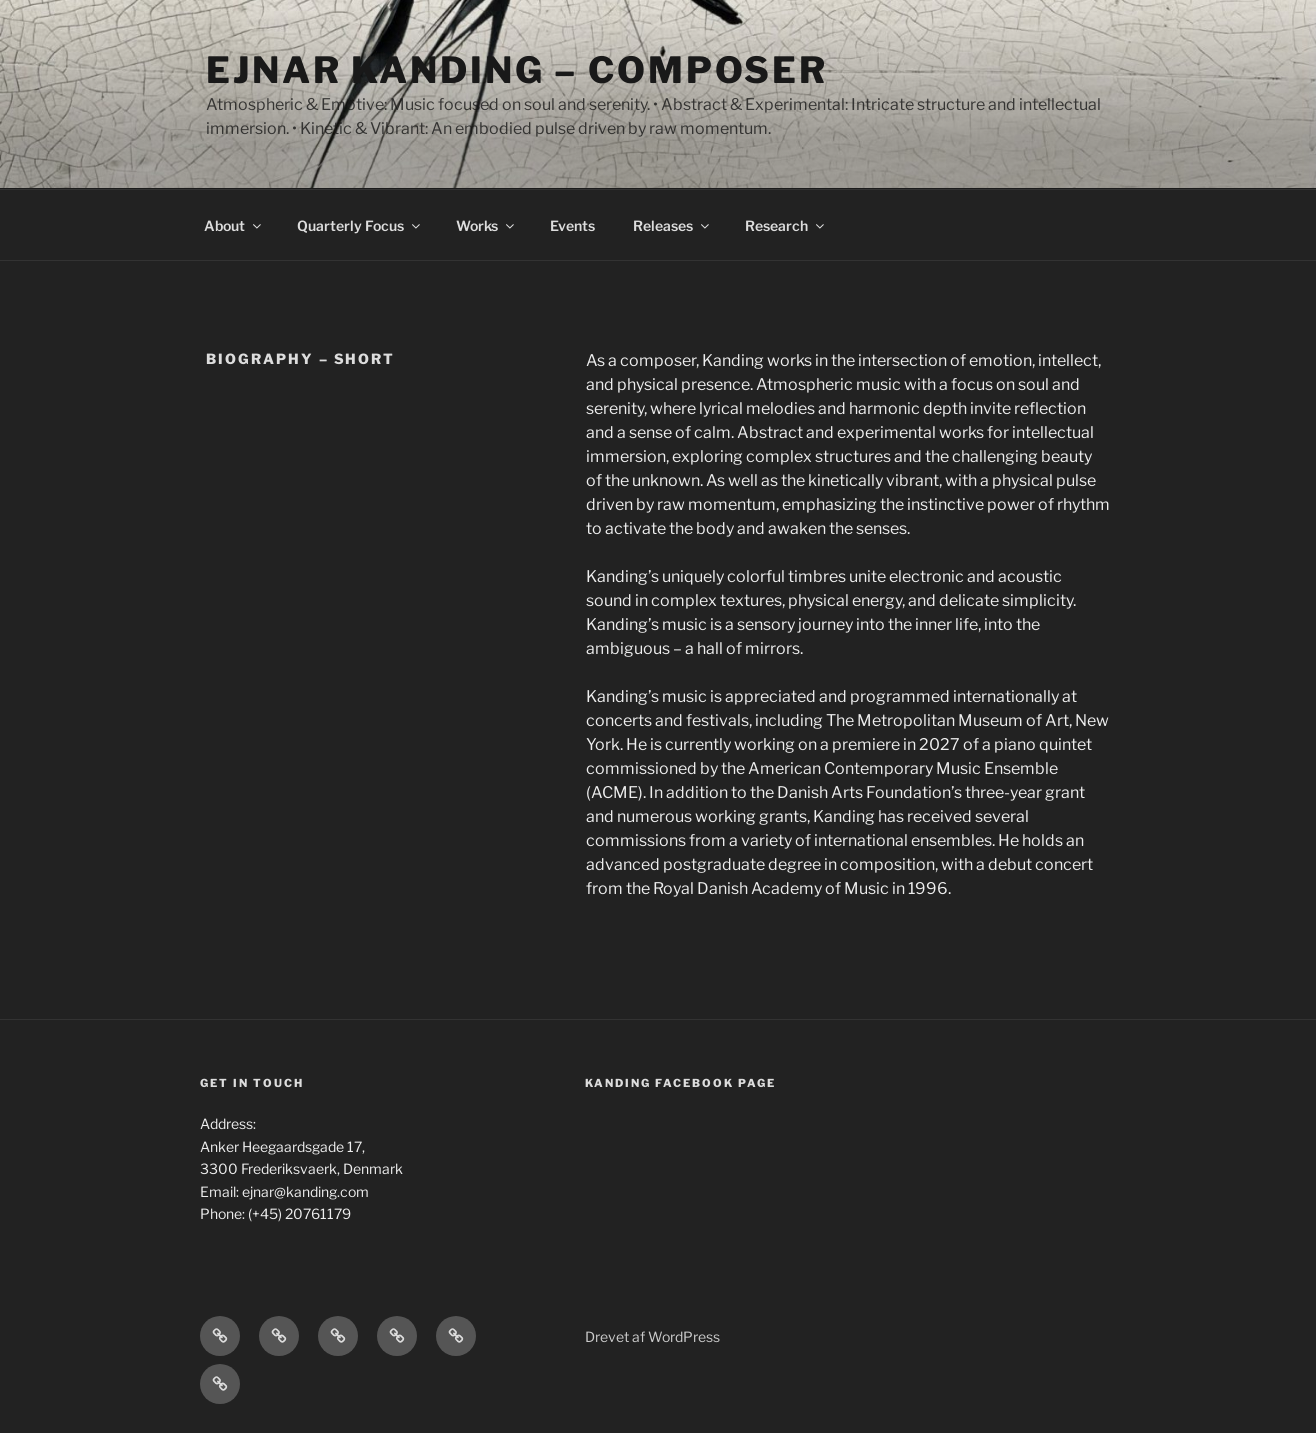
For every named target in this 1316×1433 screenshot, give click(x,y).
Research (786, 225)
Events (572, 225)
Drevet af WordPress (652, 1336)
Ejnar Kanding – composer (517, 70)
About (234, 225)
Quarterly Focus (360, 225)
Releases (672, 225)
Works (486, 225)
